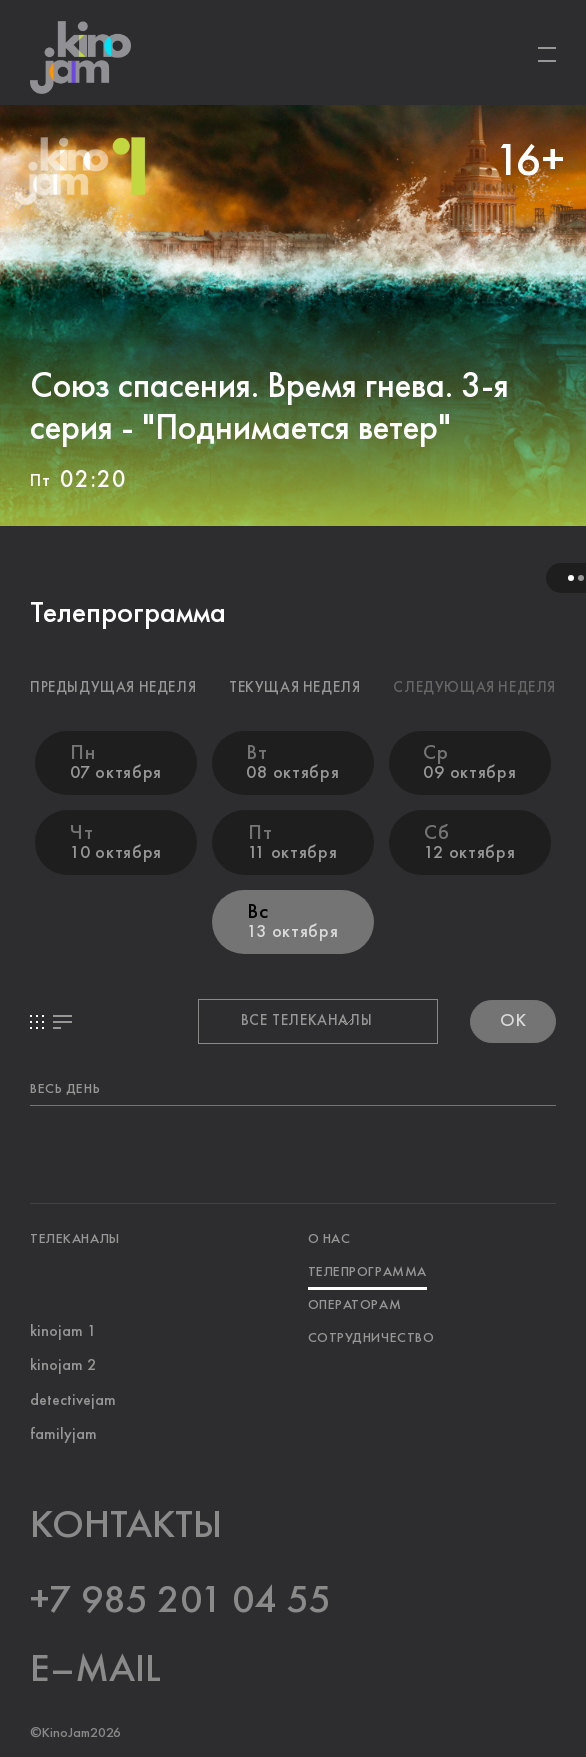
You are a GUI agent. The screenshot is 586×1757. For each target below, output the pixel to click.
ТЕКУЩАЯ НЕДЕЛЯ (294, 688)
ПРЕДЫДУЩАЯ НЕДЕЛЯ (113, 688)
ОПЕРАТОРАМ (354, 1304)
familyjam (63, 1435)
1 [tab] (571, 578)
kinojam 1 (63, 1332)
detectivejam (73, 1401)
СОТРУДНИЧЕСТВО (370, 1337)
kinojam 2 (63, 1366)
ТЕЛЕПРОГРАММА (366, 1271)
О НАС (328, 1238)
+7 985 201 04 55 (180, 1601)
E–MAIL (95, 1670)
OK (513, 1021)
